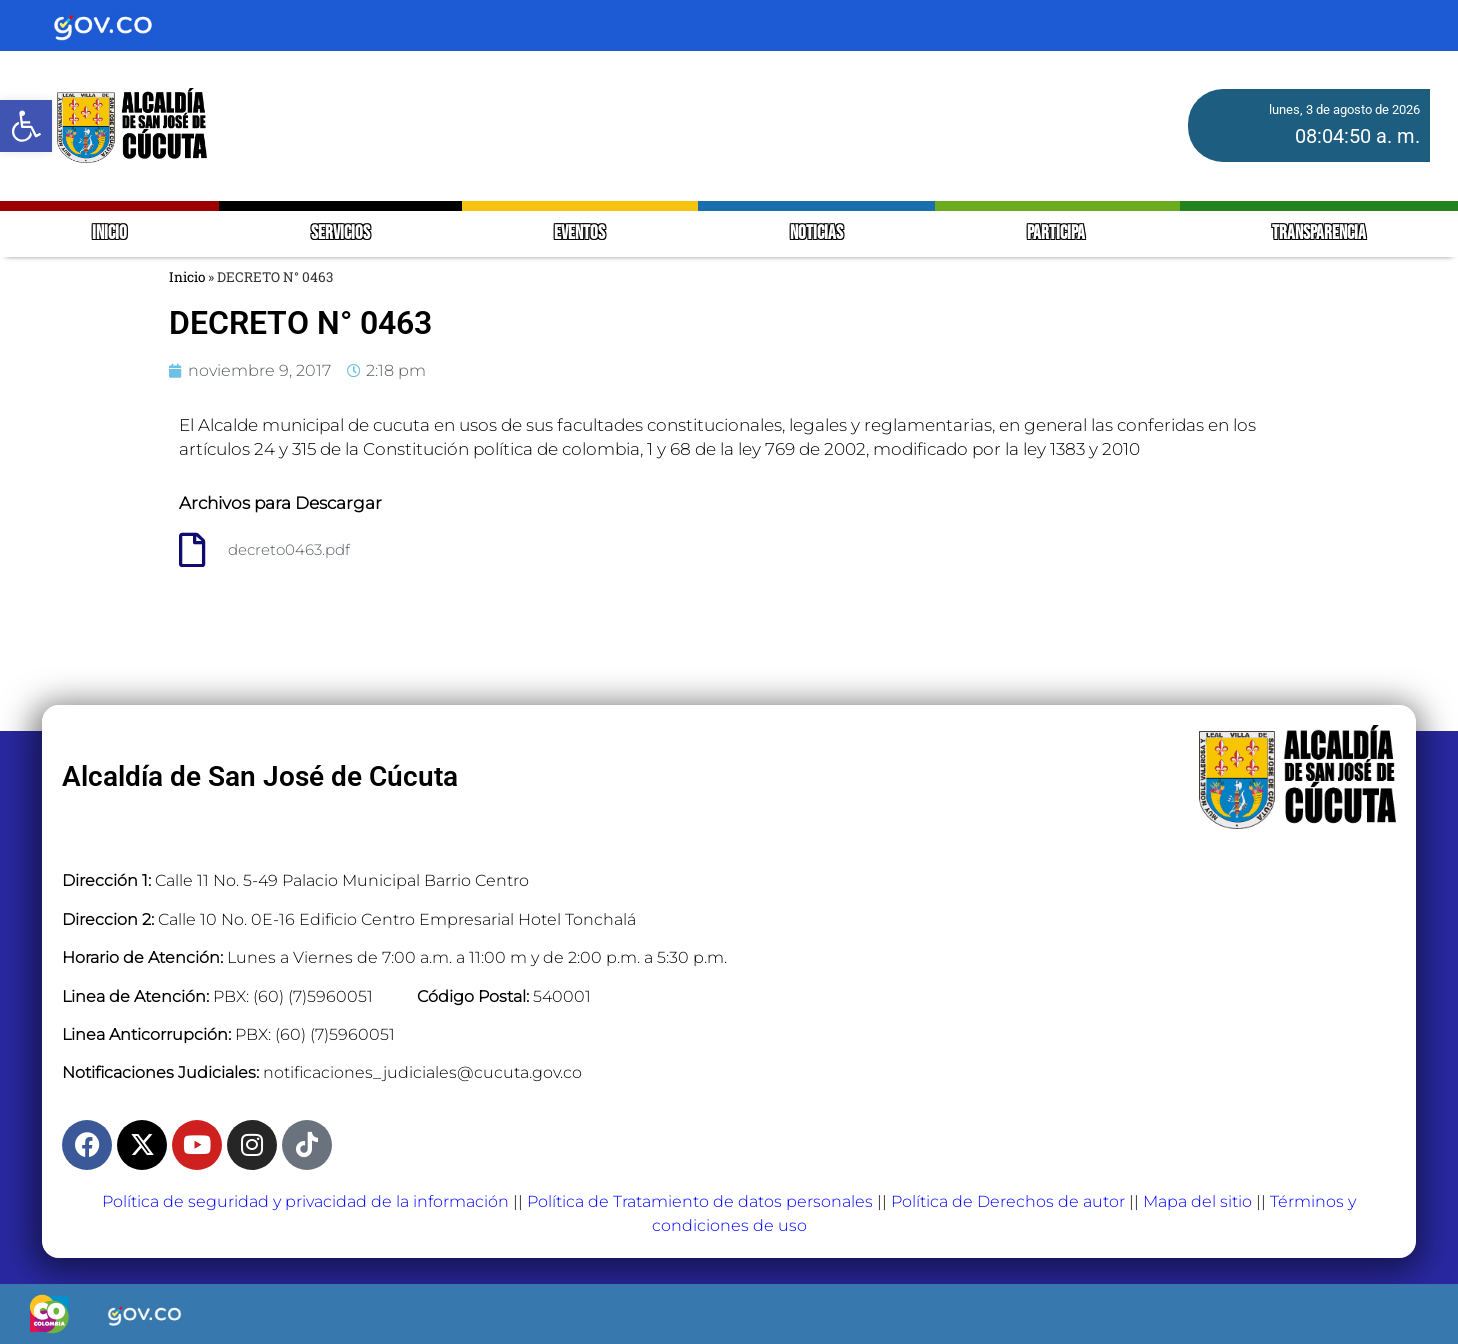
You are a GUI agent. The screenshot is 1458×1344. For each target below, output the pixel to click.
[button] (26, 126)
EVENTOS (579, 233)
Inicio (187, 277)
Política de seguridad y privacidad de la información (305, 1201)
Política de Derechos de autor (1008, 1201)
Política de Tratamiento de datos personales (700, 1201)
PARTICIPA (1057, 233)
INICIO (109, 233)
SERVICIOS (340, 233)
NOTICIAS (816, 233)
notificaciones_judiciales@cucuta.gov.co (422, 1072)
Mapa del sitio (1197, 1201)
